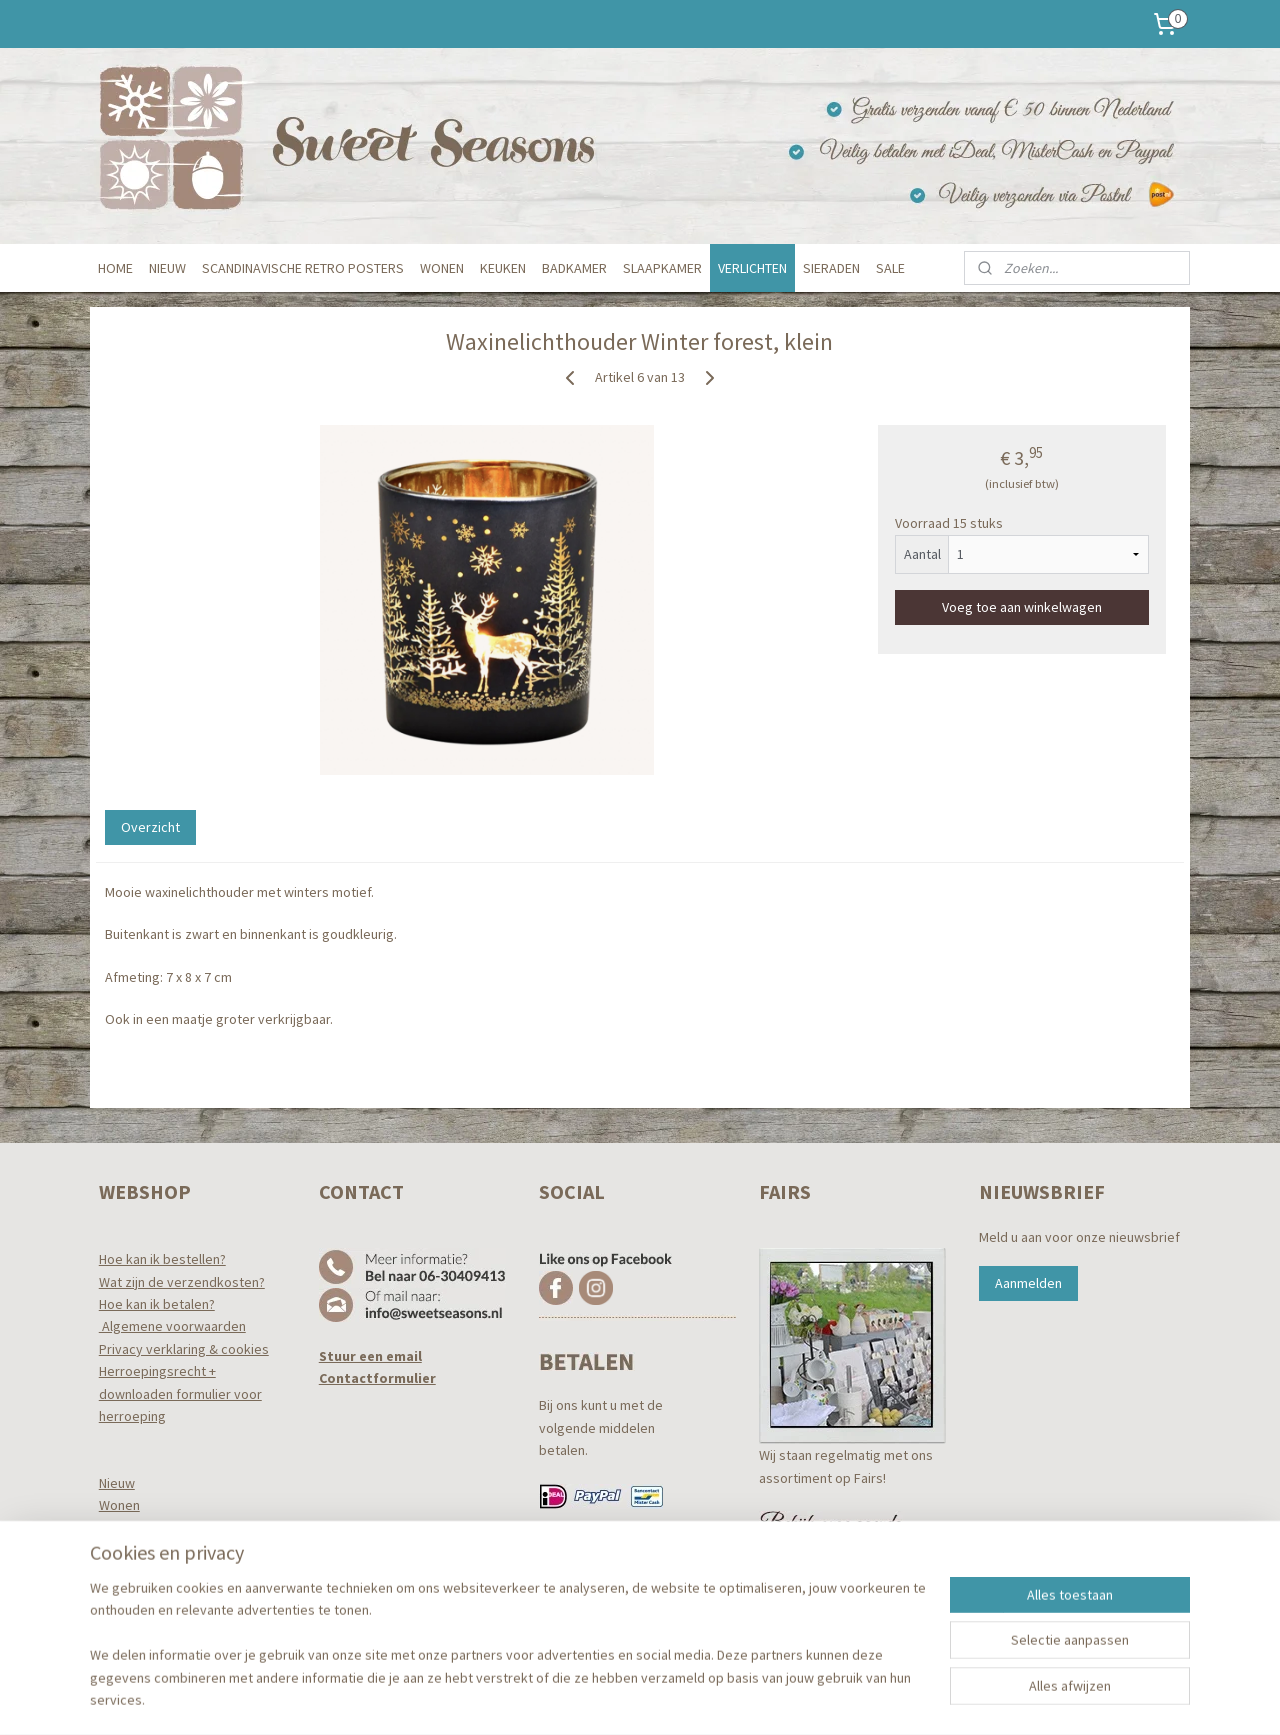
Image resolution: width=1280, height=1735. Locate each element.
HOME (115, 268)
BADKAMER (574, 268)
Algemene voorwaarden (172, 1326)
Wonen (119, 1505)
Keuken (121, 1528)
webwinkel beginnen (675, 1698)
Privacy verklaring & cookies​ (184, 1349)
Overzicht (150, 827)
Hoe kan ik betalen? (157, 1304)
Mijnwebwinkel (819, 1698)
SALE (890, 268)
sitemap (580, 1698)
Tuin (110, 1617)
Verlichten (129, 1595)
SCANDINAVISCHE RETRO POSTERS (303, 268)
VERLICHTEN (752, 268)
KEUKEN (503, 268)
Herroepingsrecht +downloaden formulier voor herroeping (180, 1393)
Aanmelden (1028, 1283)
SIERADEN (831, 268)
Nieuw (117, 1483)
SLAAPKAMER (662, 268)
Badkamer (129, 1550)
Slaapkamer (134, 1573)
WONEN (442, 268)
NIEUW (167, 268)
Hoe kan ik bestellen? (162, 1259)
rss (614, 1698)
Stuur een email (370, 1356)
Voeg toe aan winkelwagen (1022, 606)
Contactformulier (377, 1378)
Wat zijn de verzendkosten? (182, 1282)
